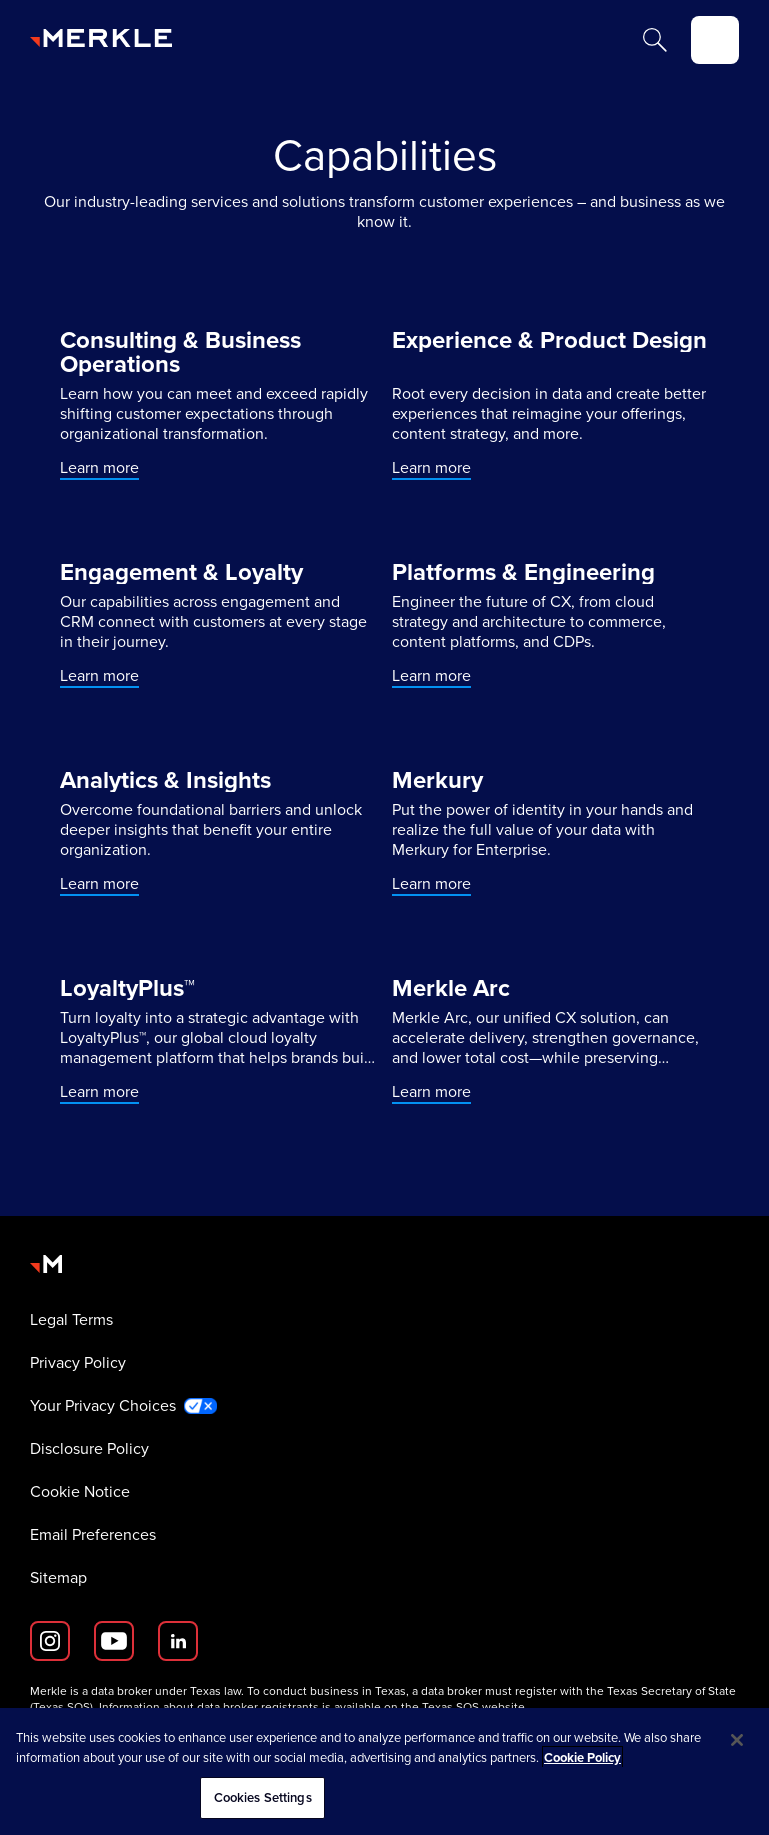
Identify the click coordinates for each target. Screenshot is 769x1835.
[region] (384, 1771)
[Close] (737, 1740)
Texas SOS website (473, 1707)
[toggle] (715, 40)
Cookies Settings (263, 1797)
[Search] (655, 40)
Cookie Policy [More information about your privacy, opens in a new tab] (582, 1757)
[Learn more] (218, 404)
